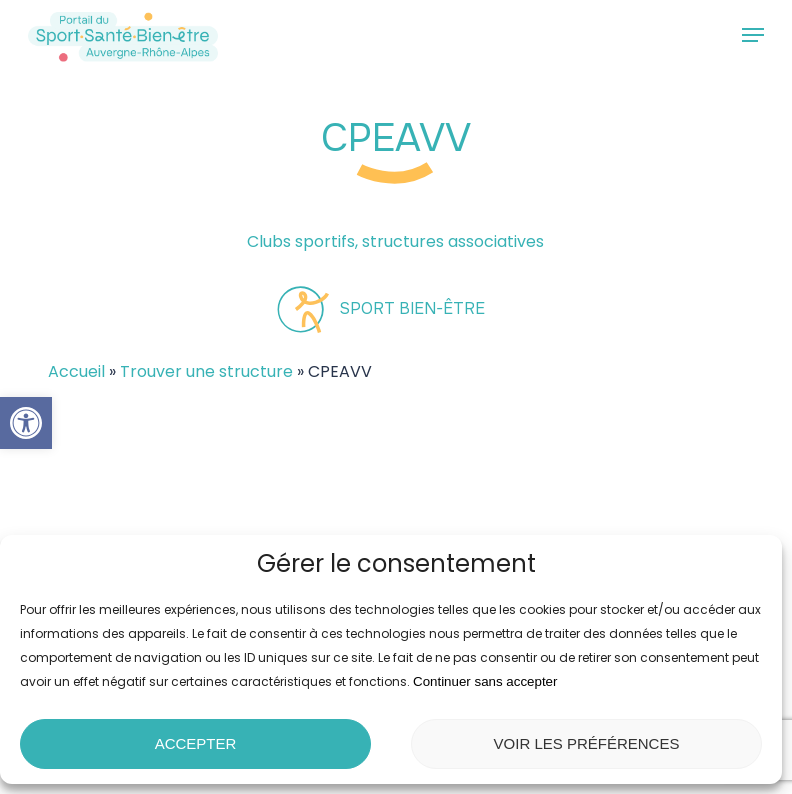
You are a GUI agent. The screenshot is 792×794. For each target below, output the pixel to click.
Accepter (196, 743)
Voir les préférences (587, 743)
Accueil (76, 371)
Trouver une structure (206, 371)
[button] (26, 423)
